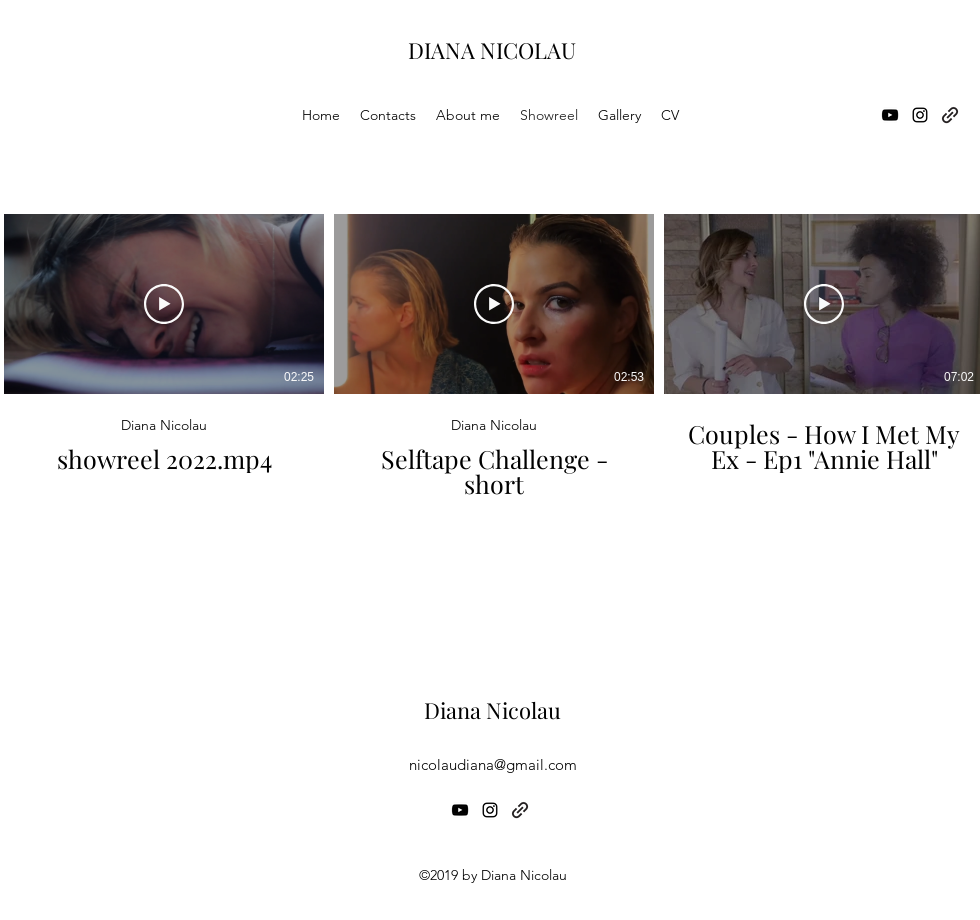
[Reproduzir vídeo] (164, 304)
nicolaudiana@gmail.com (493, 764)
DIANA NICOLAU (492, 50)
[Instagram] (920, 115)
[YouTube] (890, 115)
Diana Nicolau (492, 710)
